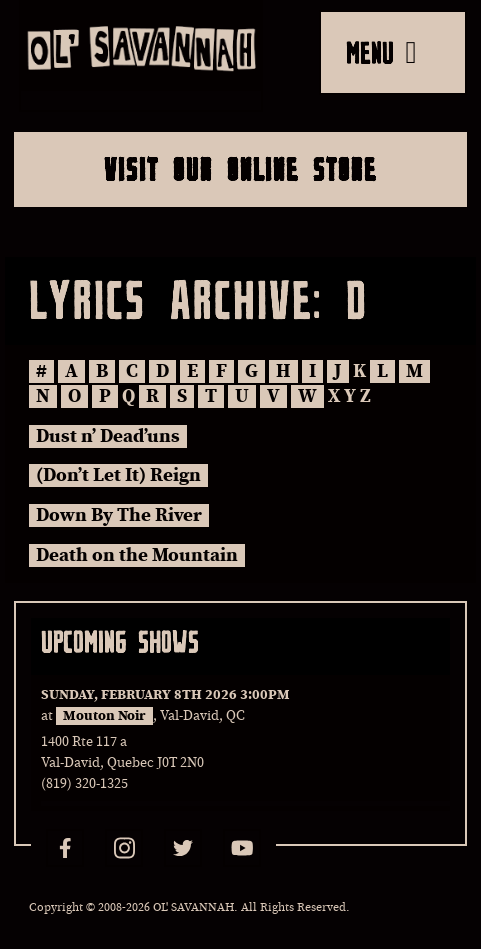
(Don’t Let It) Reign (118, 475)
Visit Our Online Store (240, 169)
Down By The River (119, 515)
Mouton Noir (104, 716)
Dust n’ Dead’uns (108, 436)
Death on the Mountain (137, 555)
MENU (381, 52)
